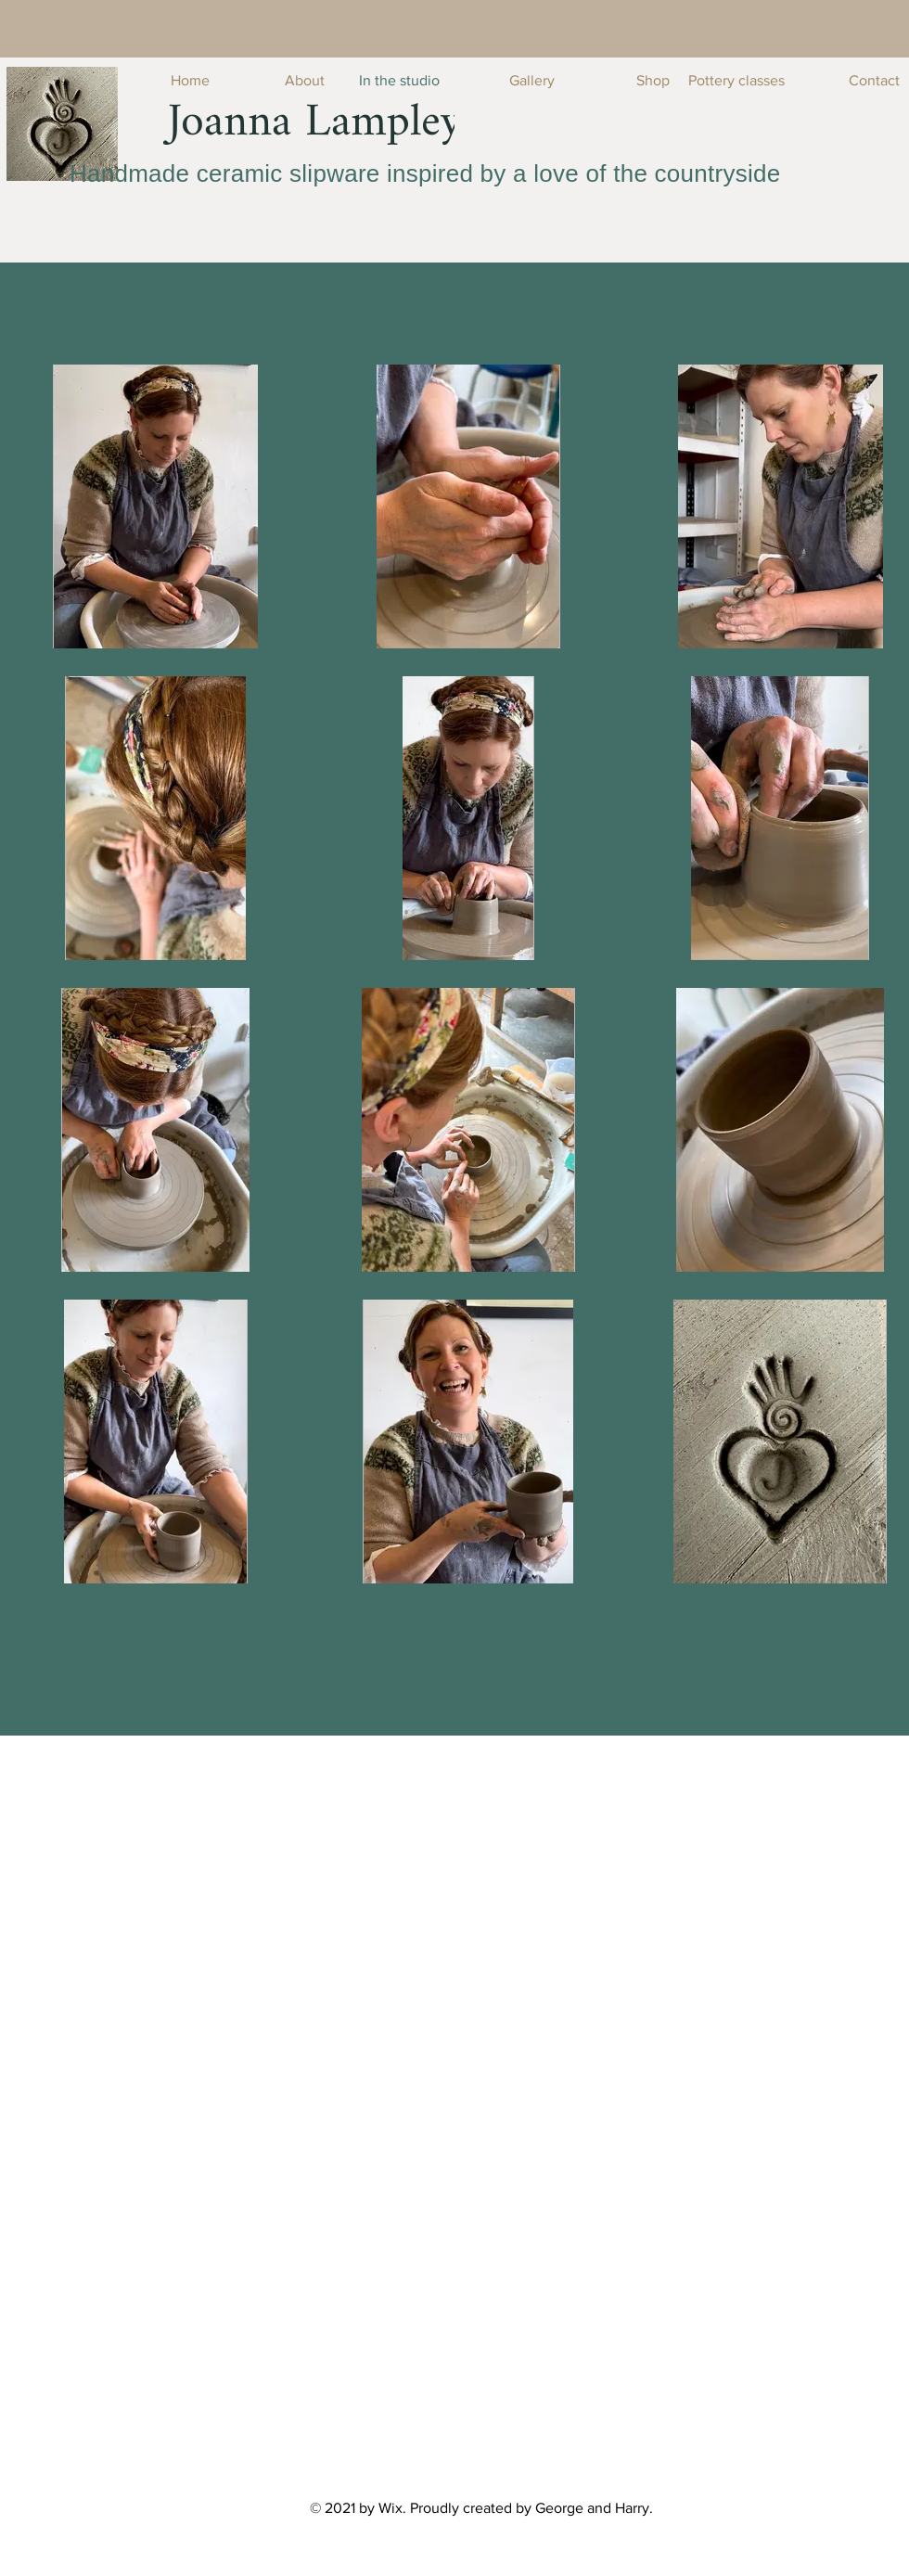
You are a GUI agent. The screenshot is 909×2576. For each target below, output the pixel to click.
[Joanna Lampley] (315, 123)
